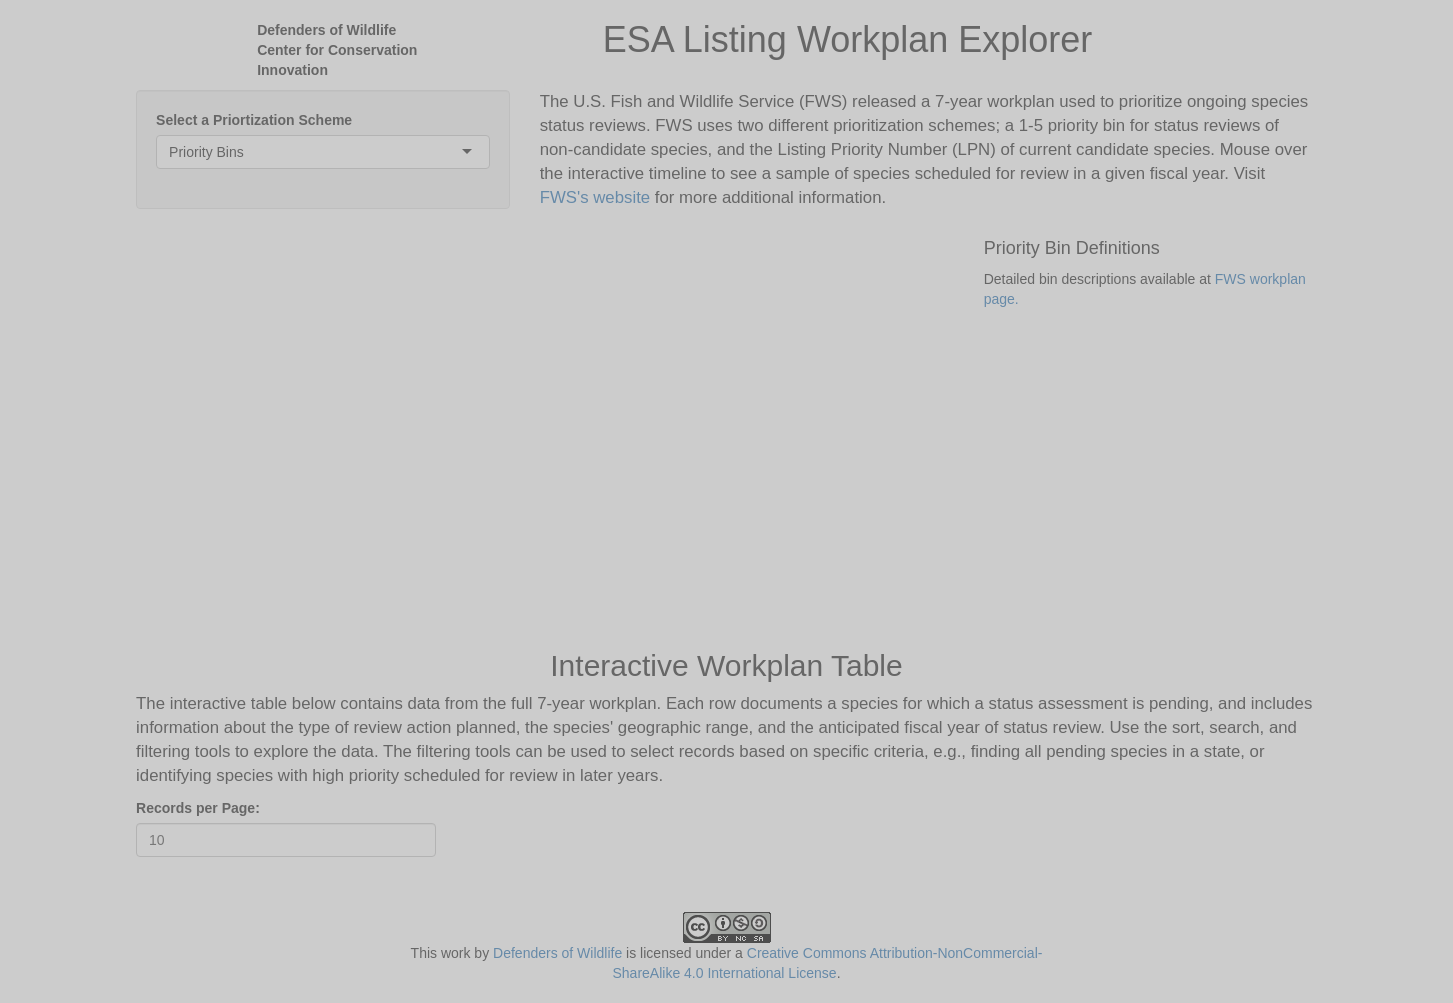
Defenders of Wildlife (557, 953)
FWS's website (595, 197)
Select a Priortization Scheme (254, 120)
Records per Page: (198, 808)
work (456, 953)
